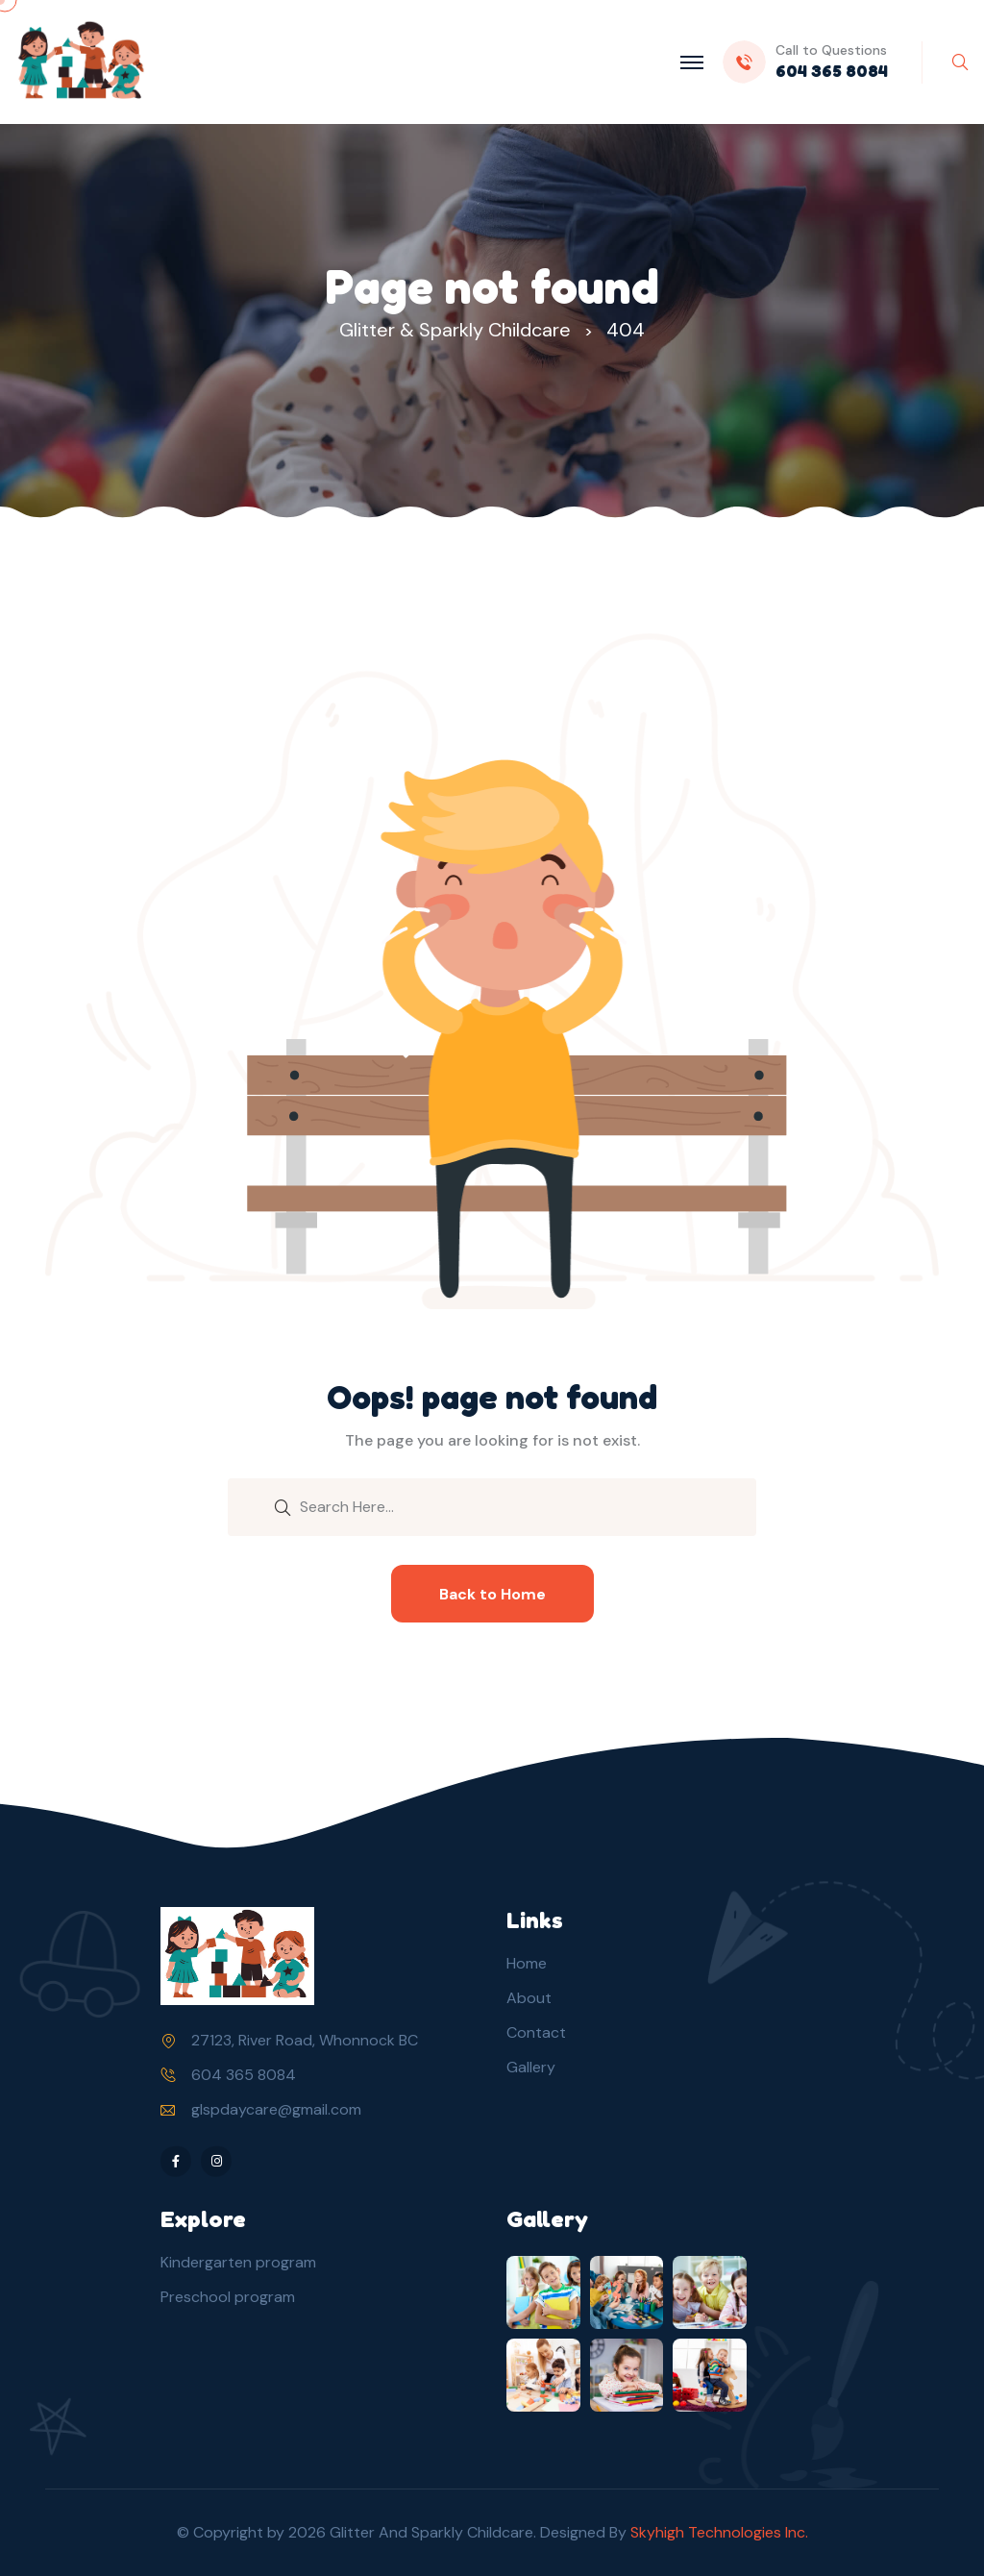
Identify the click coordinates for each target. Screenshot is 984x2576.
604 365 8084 (243, 2075)
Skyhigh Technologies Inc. (719, 2532)
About (529, 1998)
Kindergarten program (238, 2262)
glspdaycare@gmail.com (276, 2109)
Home (526, 1963)
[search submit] (282, 1506)
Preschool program (227, 2297)
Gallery (530, 2067)
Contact (536, 2032)
